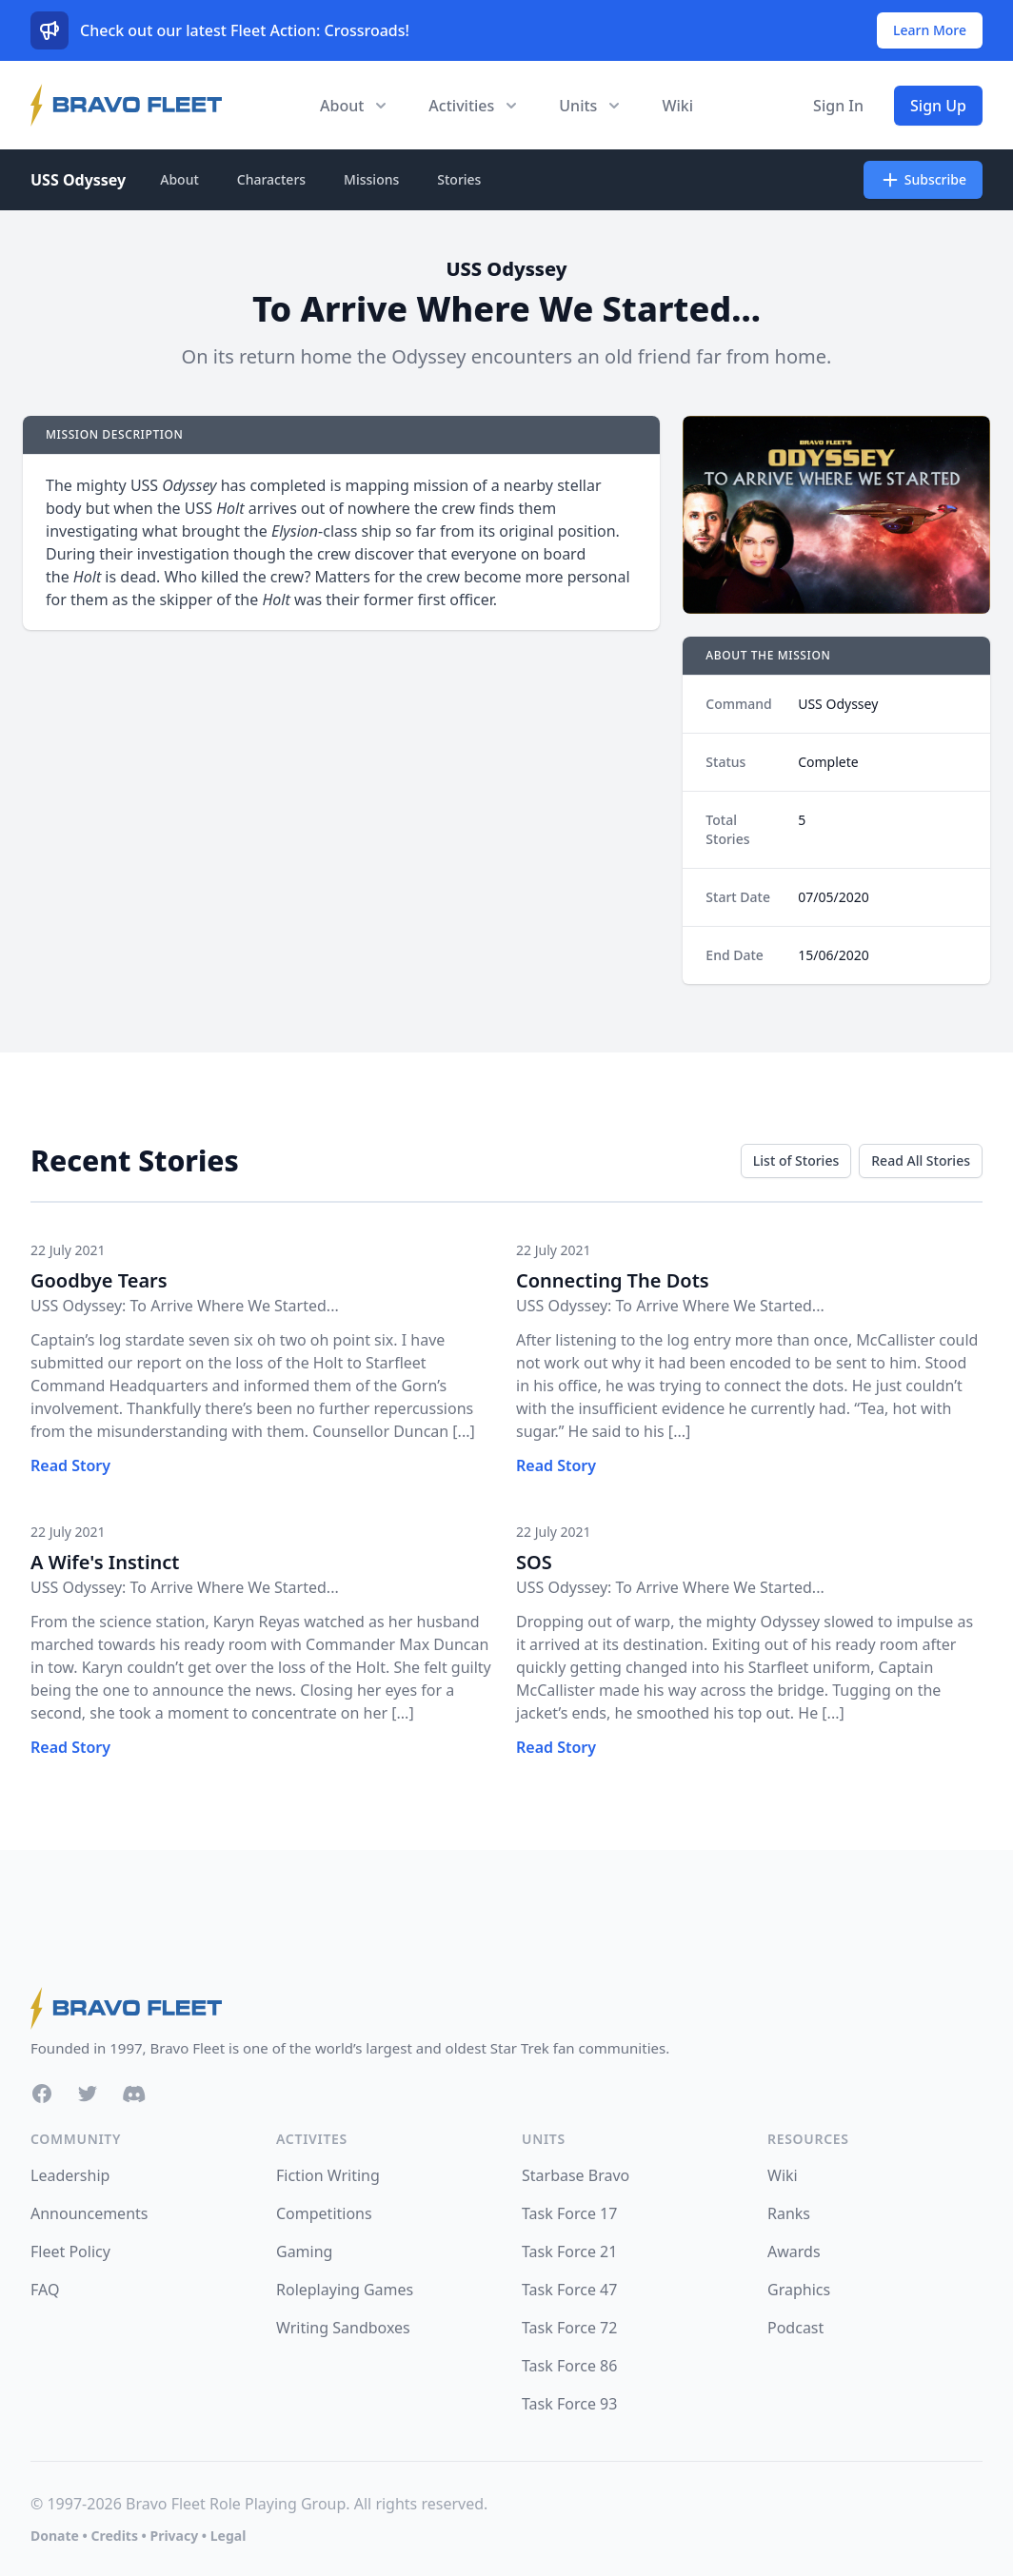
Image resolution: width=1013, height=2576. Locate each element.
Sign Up (938, 105)
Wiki (677, 105)
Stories (459, 179)
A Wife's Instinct (104, 1562)
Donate (54, 2536)
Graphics (798, 2289)
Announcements (89, 2213)
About (179, 179)
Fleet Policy (70, 2251)
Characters (271, 179)
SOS (534, 1562)
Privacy (173, 2536)
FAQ (44, 2289)
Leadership (69, 2175)
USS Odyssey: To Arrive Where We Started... (184, 1305)
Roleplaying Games (344, 2289)
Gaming (304, 2251)
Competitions (324, 2213)
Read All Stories (920, 1160)
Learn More (929, 30)
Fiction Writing (328, 2175)
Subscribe (923, 179)
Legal (228, 2536)
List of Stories (796, 1160)
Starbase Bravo (575, 2175)
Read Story (70, 1465)
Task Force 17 (569, 2213)
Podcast (795, 2327)
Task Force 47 (569, 2289)
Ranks (788, 2213)
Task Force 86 (569, 2365)
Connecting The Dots (612, 1280)
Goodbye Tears (99, 1280)
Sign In (838, 105)
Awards (794, 2251)
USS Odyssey (78, 179)
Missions (371, 179)
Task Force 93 (569, 2403)
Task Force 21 (569, 2251)
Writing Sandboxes (343, 2327)
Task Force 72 (569, 2327)
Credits (113, 2536)
